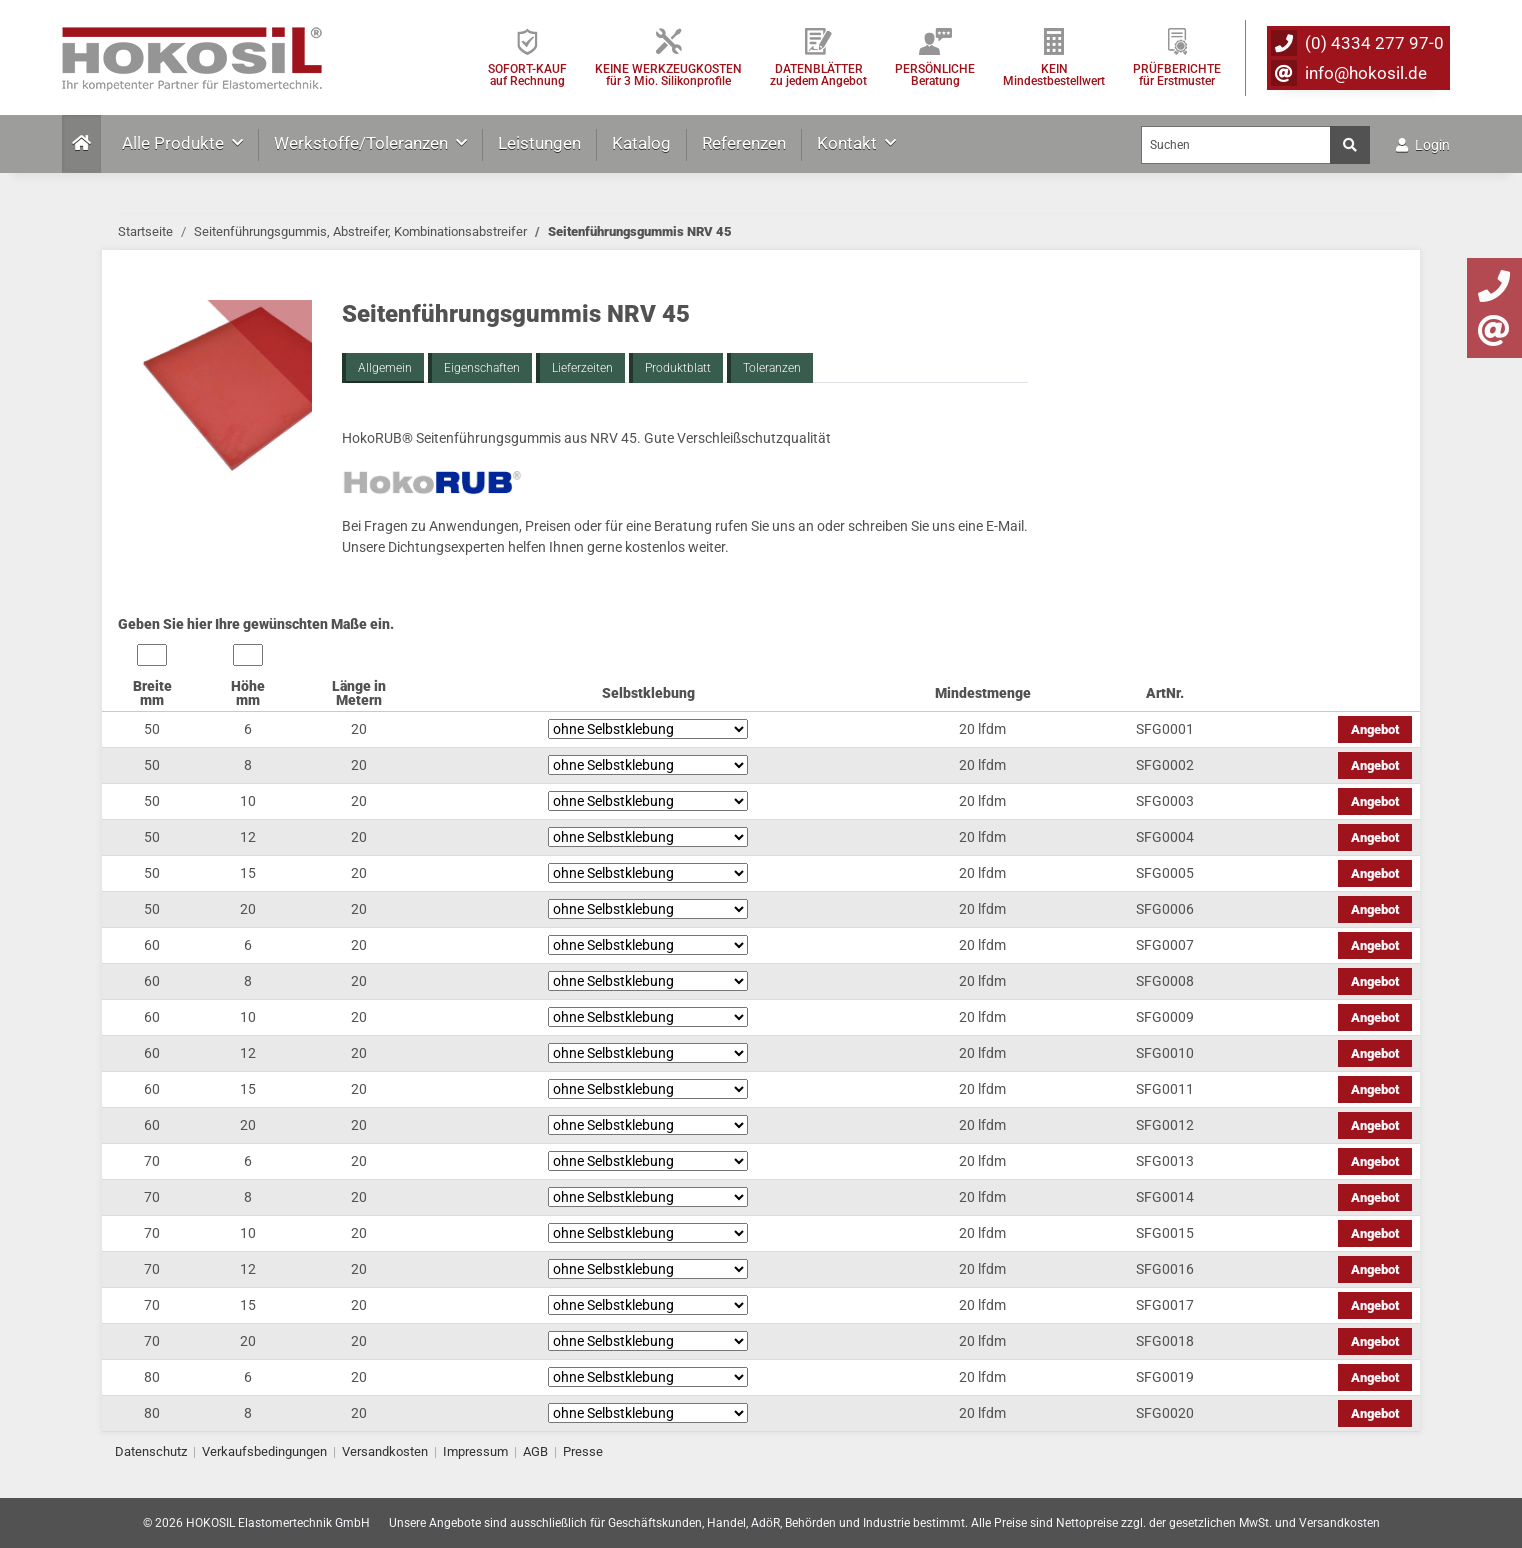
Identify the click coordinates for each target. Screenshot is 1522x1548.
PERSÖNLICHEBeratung (935, 74)
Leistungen (539, 143)
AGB (535, 1451)
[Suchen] (1236, 145)
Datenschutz (151, 1451)
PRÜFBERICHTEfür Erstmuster (1177, 74)
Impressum (475, 1451)
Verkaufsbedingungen (264, 1451)
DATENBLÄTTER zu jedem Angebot (818, 74)
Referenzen (744, 143)
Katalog (641, 143)
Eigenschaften (482, 368)
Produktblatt (678, 368)
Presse (583, 1451)
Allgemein (385, 368)
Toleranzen (772, 368)
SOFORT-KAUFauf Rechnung (527, 74)
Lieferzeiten (582, 368)
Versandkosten (385, 1451)
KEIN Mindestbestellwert (1054, 74)
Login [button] (1423, 145)
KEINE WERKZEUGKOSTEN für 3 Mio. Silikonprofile (668, 74)
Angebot (1375, 729)
